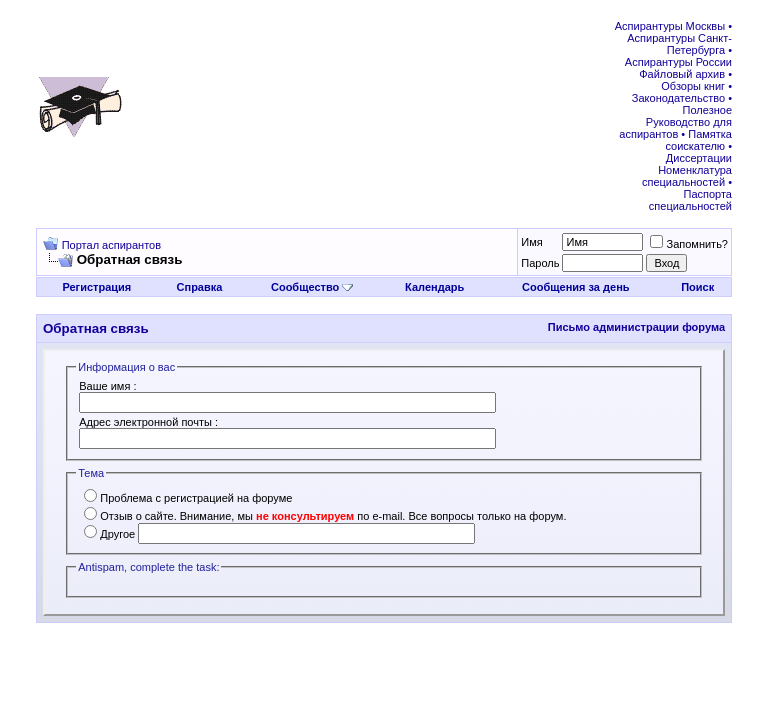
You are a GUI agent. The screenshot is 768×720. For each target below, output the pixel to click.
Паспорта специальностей (690, 200)
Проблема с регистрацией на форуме (188, 498)
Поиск (697, 287)
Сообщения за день (575, 287)
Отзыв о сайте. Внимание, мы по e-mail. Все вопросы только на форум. (325, 516)
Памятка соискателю (698, 140)
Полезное (707, 110)
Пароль (540, 263)
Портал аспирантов (111, 245)
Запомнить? (689, 244)
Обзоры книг (693, 86)
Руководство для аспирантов (675, 128)
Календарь (434, 287)
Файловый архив (682, 74)
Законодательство (678, 98)
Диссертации (699, 158)
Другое (109, 534)
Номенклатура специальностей (687, 176)
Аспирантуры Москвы (670, 26)
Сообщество (312, 287)
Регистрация (96, 287)
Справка (200, 287)
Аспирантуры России (678, 62)
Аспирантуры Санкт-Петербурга (679, 44)
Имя (531, 242)
